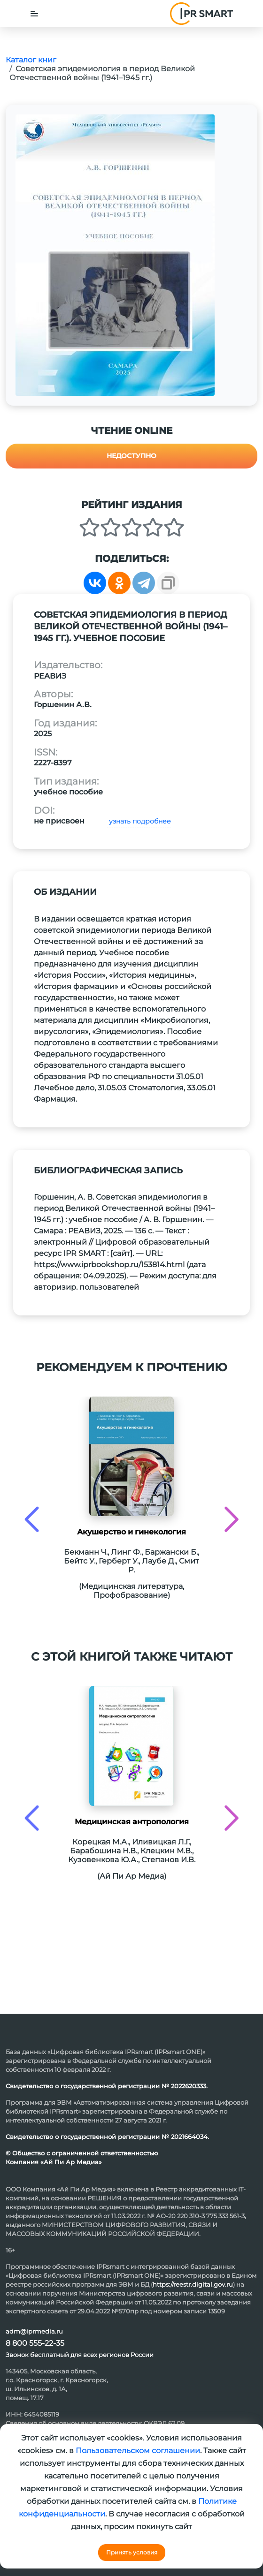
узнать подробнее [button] (139, 821)
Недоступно (131, 456)
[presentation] (32, 1519)
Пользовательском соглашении (138, 2450)
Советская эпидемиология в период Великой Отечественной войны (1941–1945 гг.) (102, 73)
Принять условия (131, 2552)
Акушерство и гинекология (131, 1531)
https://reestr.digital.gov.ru (193, 2284)
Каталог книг (31, 59)
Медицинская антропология (132, 1821)
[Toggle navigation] (34, 13)
